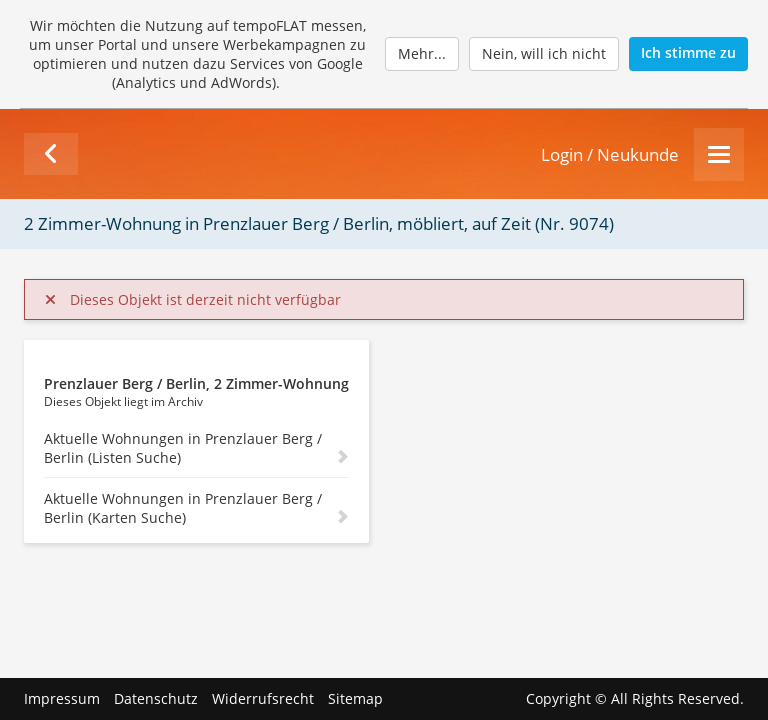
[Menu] (719, 154)
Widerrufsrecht (263, 698)
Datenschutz (156, 698)
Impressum (62, 698)
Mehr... (422, 53)
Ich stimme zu (688, 52)
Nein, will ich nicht (544, 53)
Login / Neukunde (610, 154)
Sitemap (355, 698)
